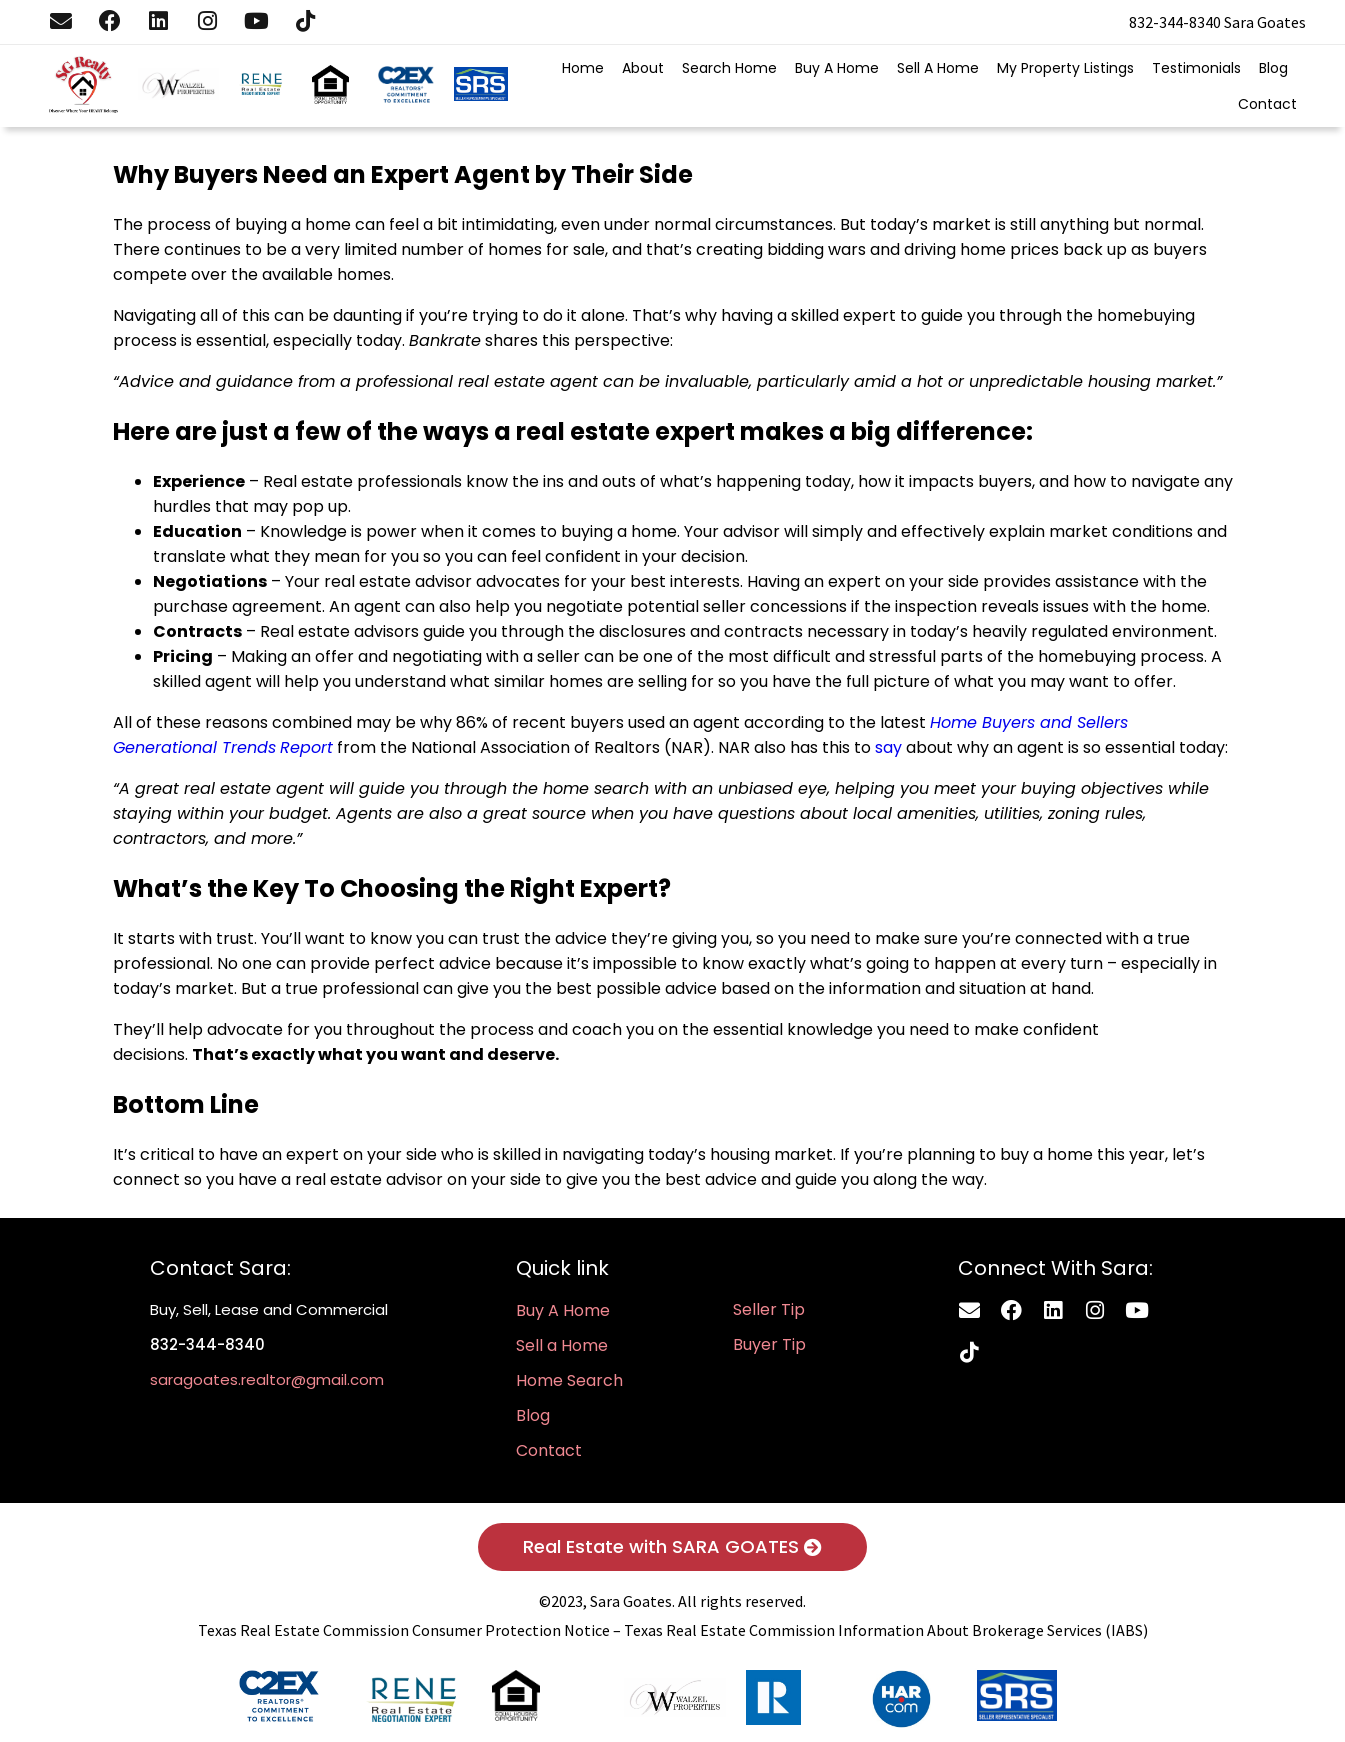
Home (583, 68)
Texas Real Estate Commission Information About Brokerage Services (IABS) (886, 1630)
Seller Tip (769, 1309)
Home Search (569, 1380)
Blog (1273, 68)
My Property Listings (1065, 68)
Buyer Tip (769, 1344)
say (888, 747)
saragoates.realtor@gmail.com (267, 1379)
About (643, 68)
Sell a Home (562, 1345)
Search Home (729, 68)
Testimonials (1196, 68)
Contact (1267, 104)
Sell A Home (938, 68)
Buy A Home (837, 68)
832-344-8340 (1175, 22)
